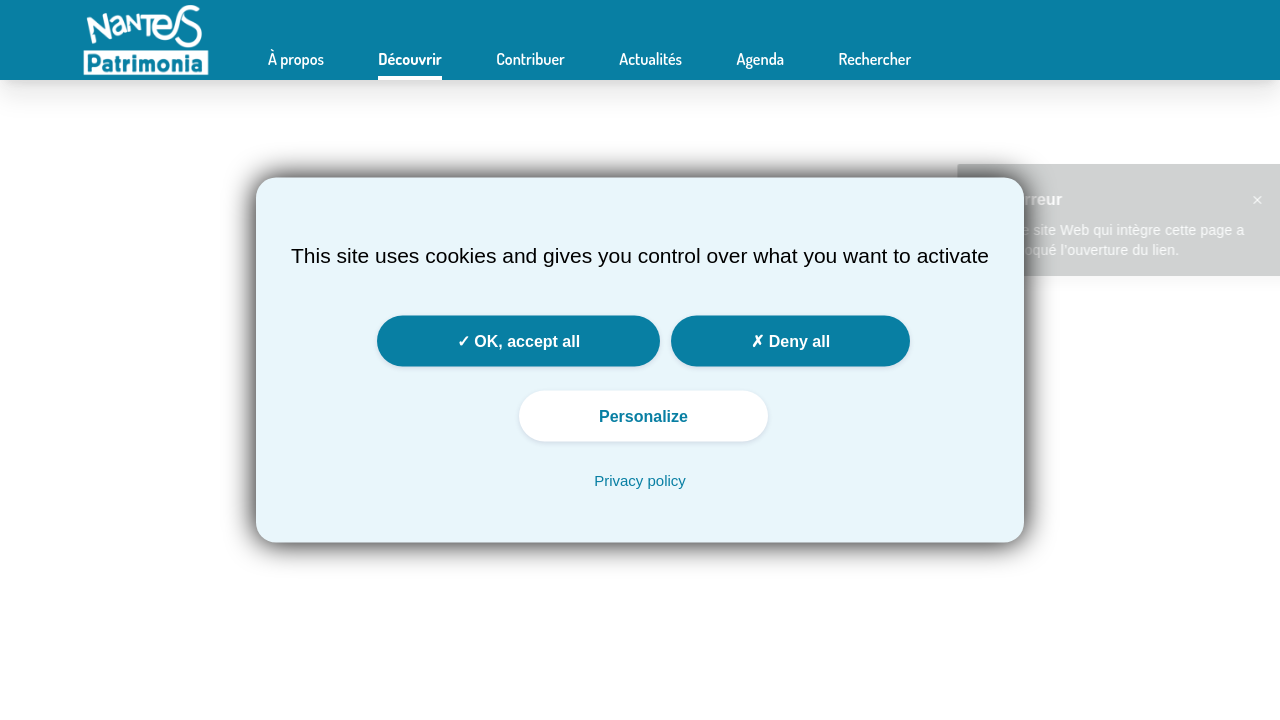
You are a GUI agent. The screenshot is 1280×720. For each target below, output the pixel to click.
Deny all (790, 341)
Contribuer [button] (530, 59)
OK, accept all (518, 341)
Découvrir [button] (410, 59)
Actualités (650, 59)
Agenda (760, 59)
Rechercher (874, 59)
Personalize (643, 416)
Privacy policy (640, 480)
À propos (296, 59)
